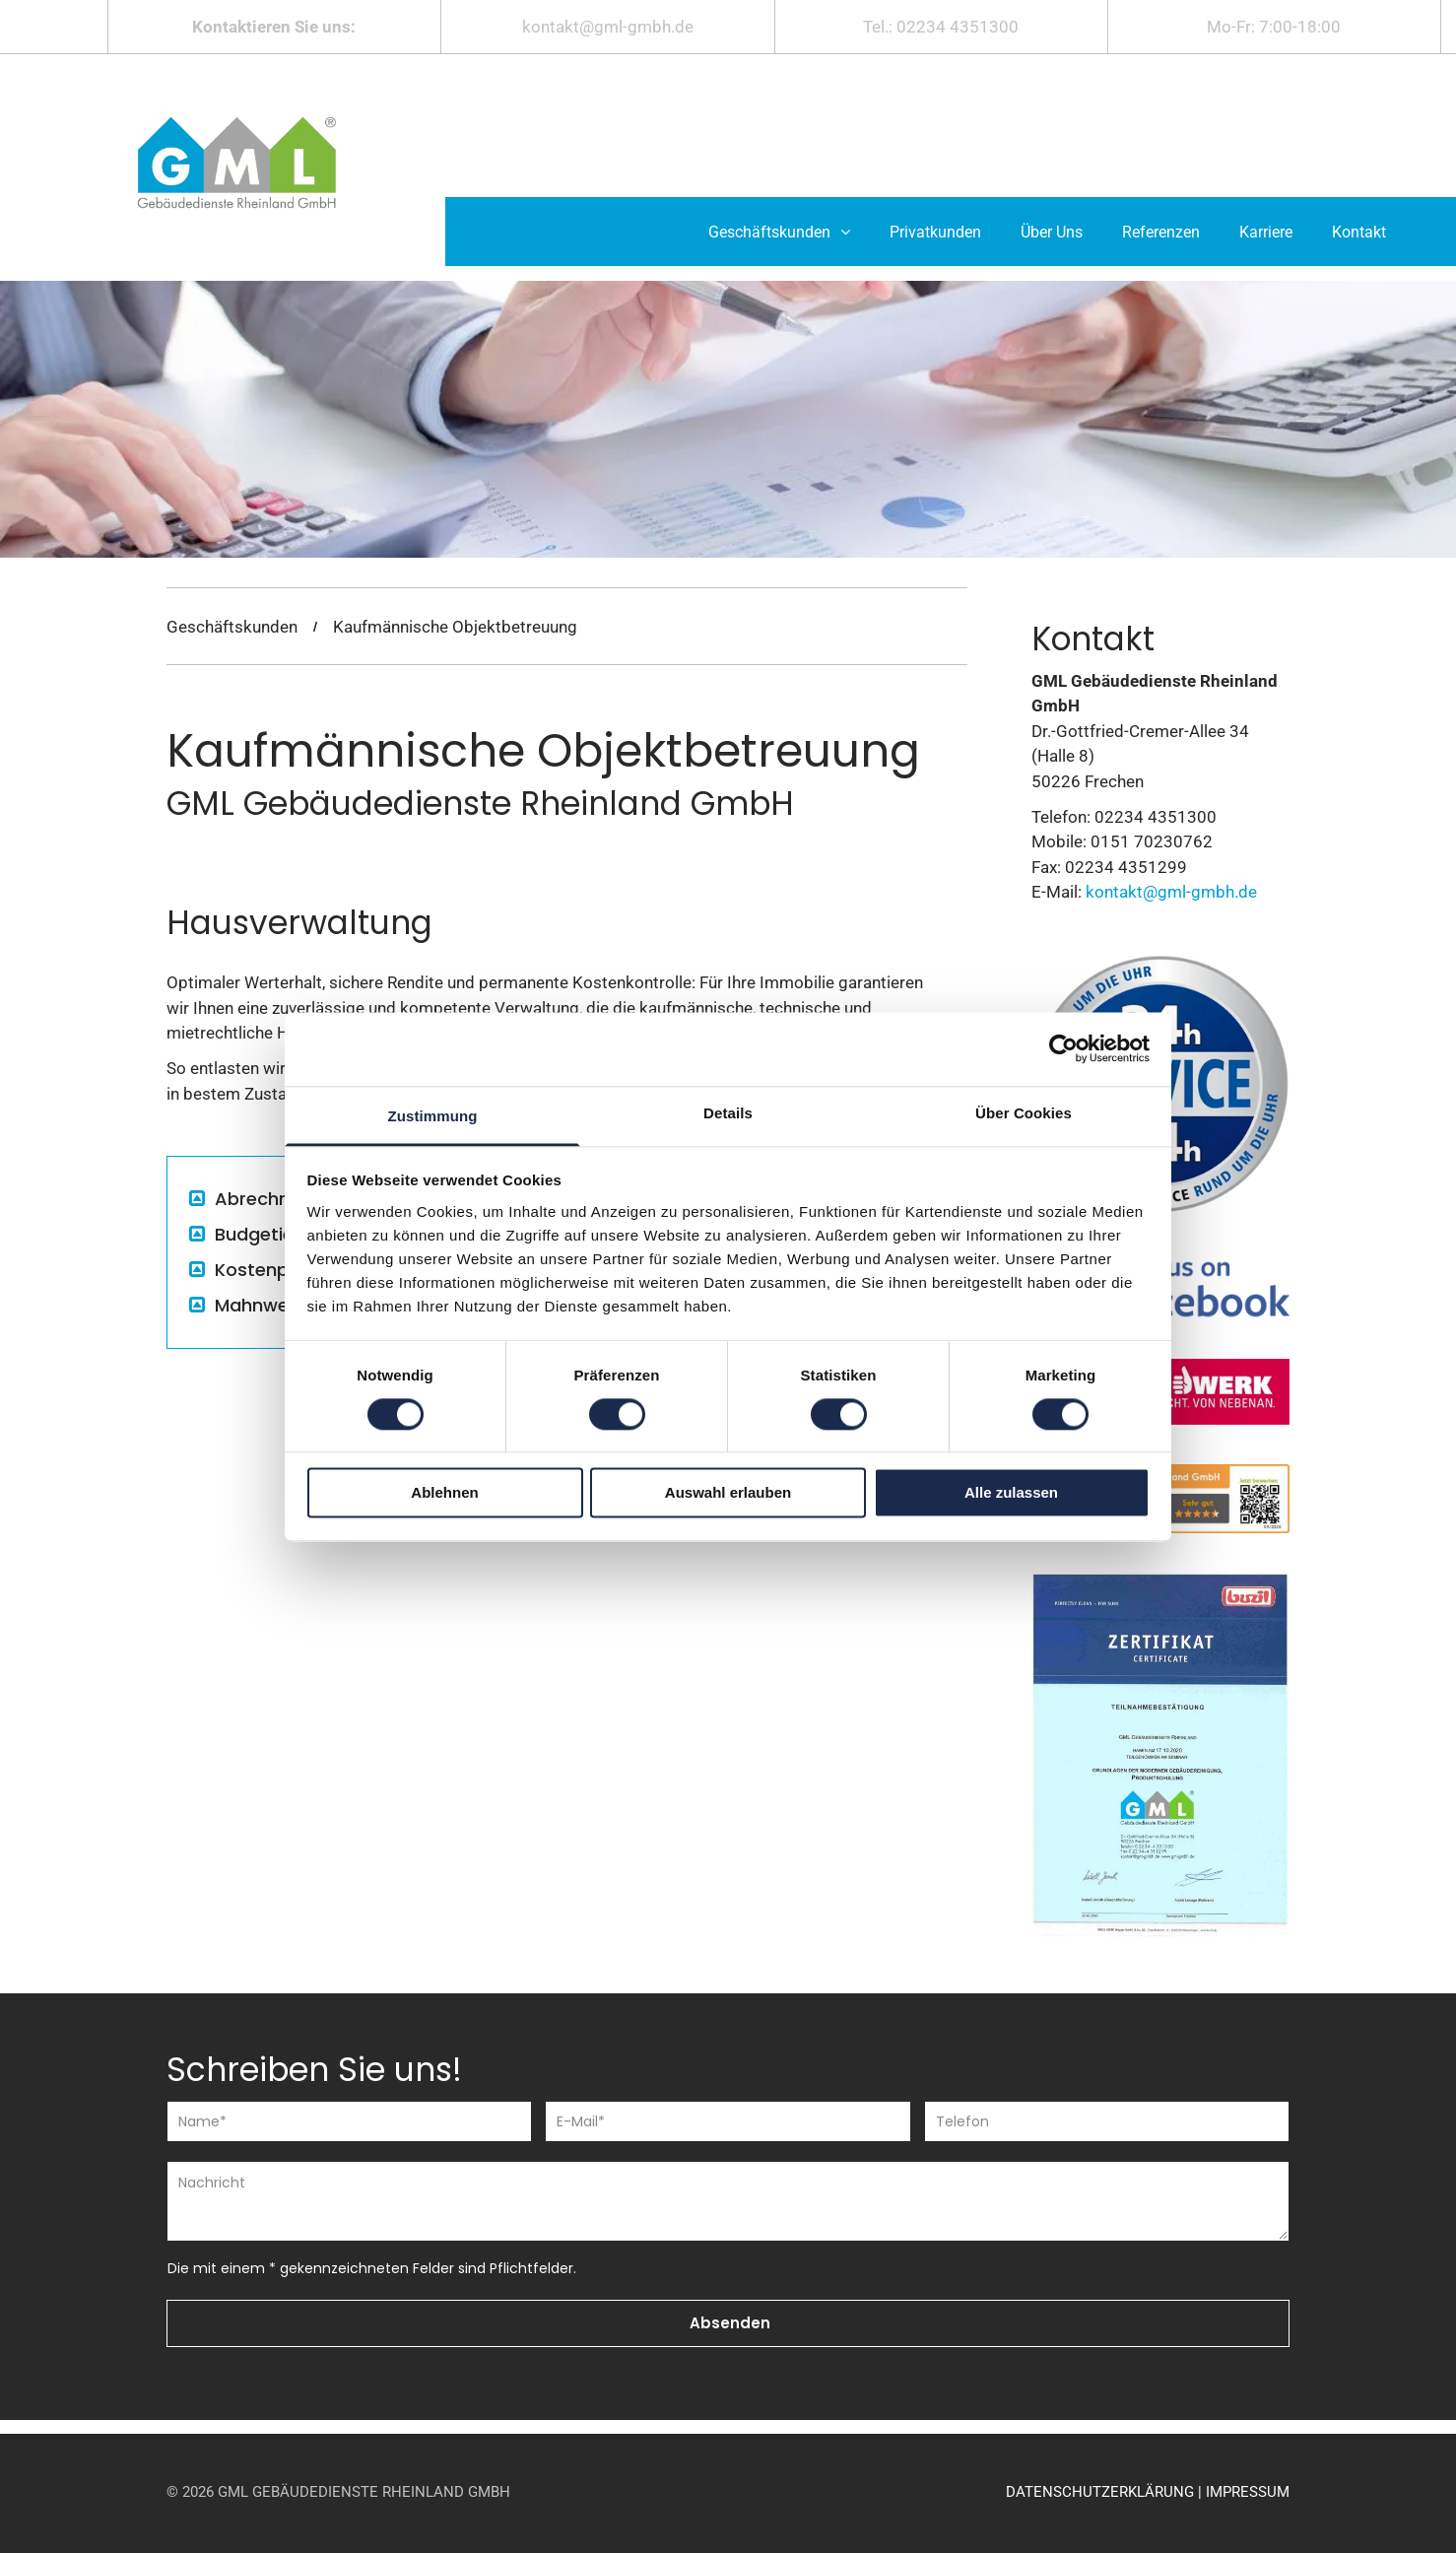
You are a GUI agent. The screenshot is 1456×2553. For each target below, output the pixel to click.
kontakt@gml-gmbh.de (608, 26)
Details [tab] (728, 1113)
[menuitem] (779, 231)
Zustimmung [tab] (433, 1116)
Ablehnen (444, 1493)
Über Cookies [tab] (1023, 1113)
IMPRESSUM (1248, 2492)
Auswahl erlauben (728, 1493)
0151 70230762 (1152, 841)
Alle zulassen (1011, 1493)
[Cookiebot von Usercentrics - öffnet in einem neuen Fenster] (1063, 1048)
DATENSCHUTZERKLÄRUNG (1100, 2492)
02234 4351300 (957, 26)
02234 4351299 (1126, 867)
